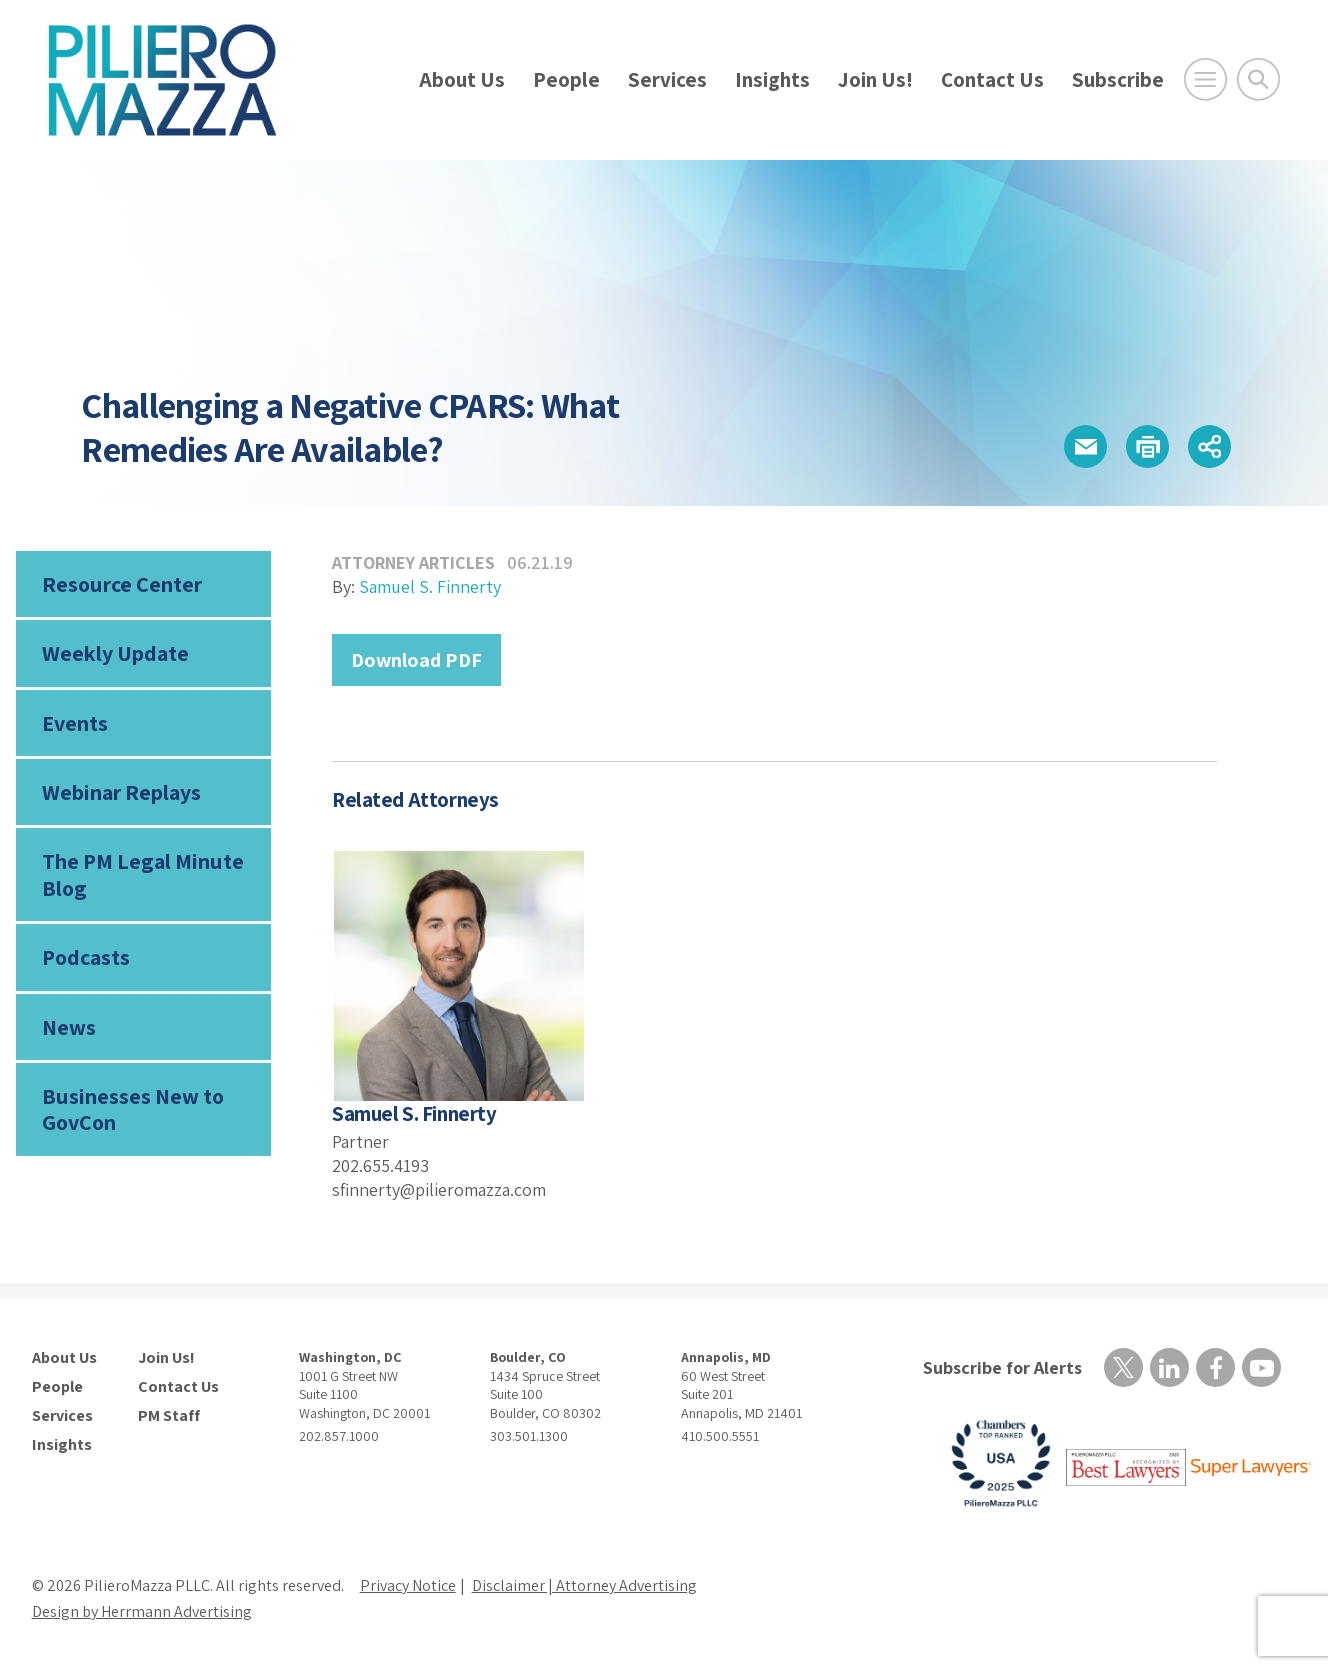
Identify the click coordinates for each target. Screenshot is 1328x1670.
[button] (1085, 446)
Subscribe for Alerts (1002, 1367)
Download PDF (416, 660)
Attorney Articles (413, 562)
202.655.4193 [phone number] (380, 1165)
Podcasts (86, 957)
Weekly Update (115, 653)
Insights (772, 79)
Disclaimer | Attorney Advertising (584, 1585)
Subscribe (1118, 79)
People (566, 79)
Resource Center (122, 584)
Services (667, 79)
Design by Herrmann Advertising (142, 1611)
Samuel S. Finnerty (430, 586)
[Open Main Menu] (1205, 79)
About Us (462, 79)
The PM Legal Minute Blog (143, 874)
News (69, 1027)
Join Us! (875, 79)
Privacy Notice (408, 1585)
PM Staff (169, 1416)
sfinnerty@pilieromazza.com (439, 1189)
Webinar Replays (121, 792)
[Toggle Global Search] (1258, 79)
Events (75, 723)
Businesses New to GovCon (133, 1109)
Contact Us (992, 79)
